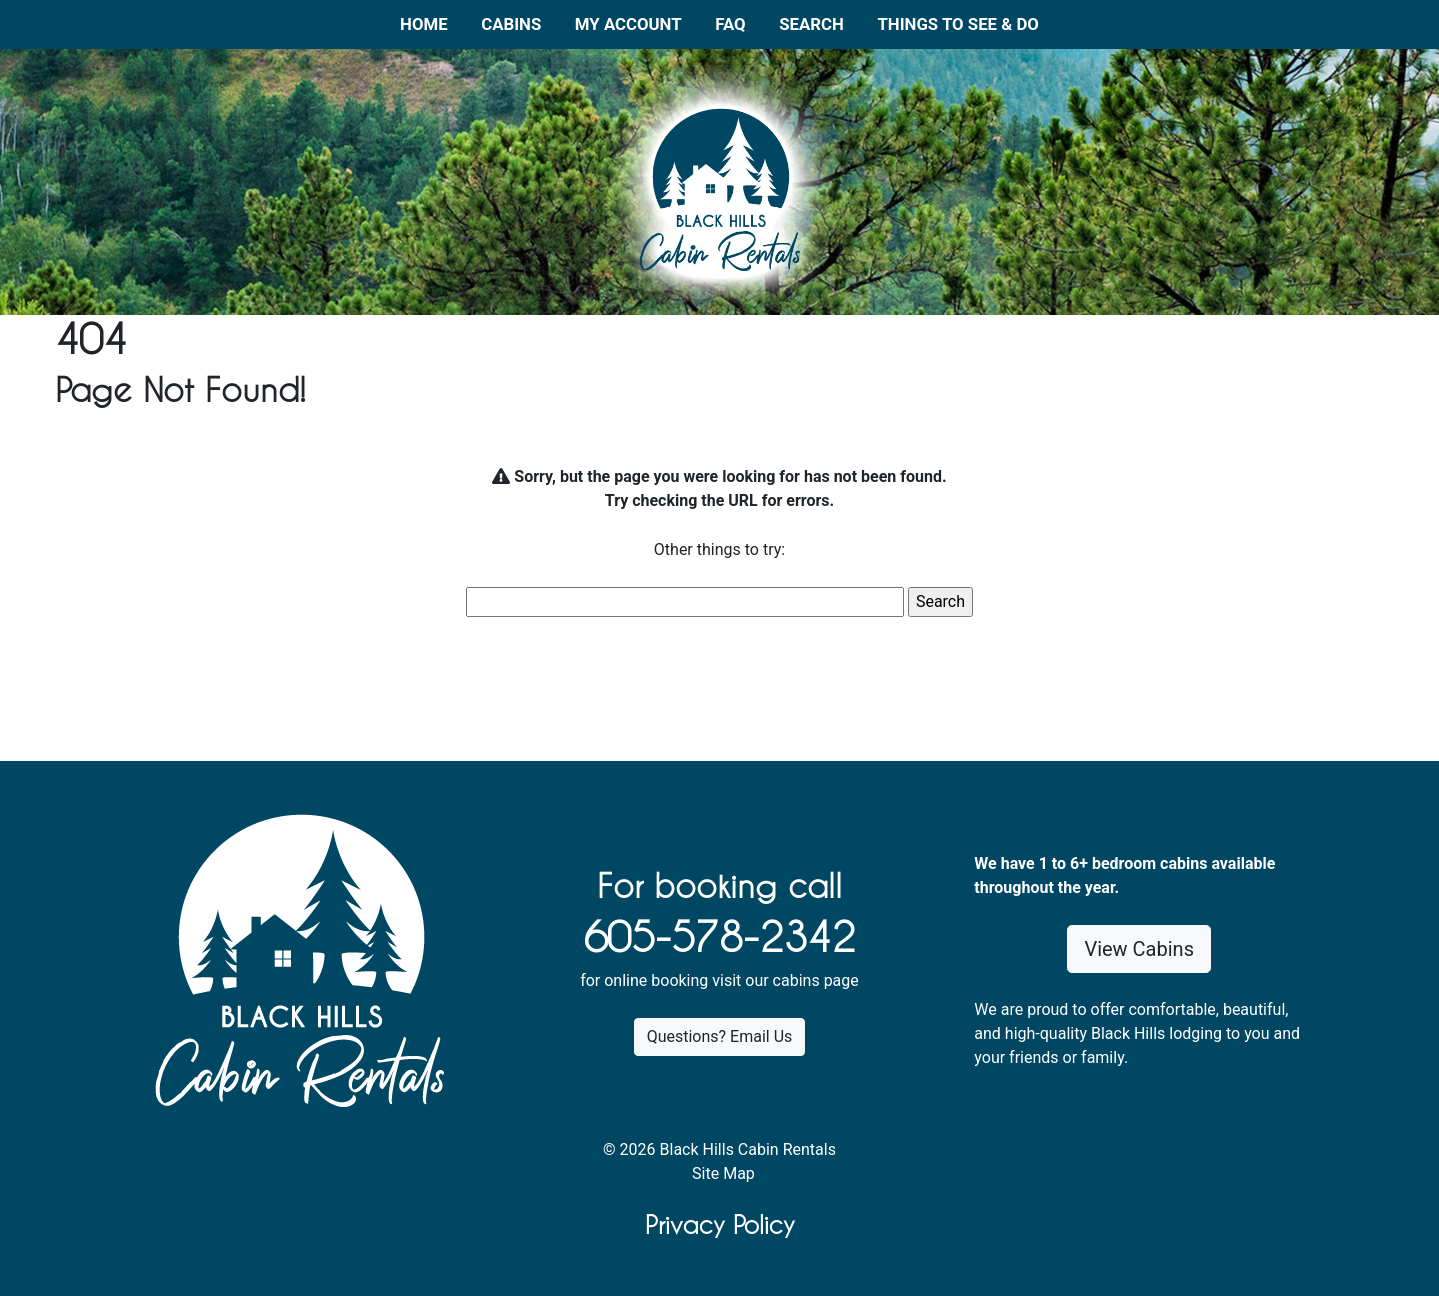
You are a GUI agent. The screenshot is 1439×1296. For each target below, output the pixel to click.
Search (811, 24)
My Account (628, 24)
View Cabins (1139, 949)
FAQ (730, 24)
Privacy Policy (720, 1225)
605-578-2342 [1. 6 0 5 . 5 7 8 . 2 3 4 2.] (719, 937)
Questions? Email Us (720, 1036)
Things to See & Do (957, 24)
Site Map (723, 1173)
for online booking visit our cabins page (719, 980)
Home (424, 24)
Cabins (511, 24)
